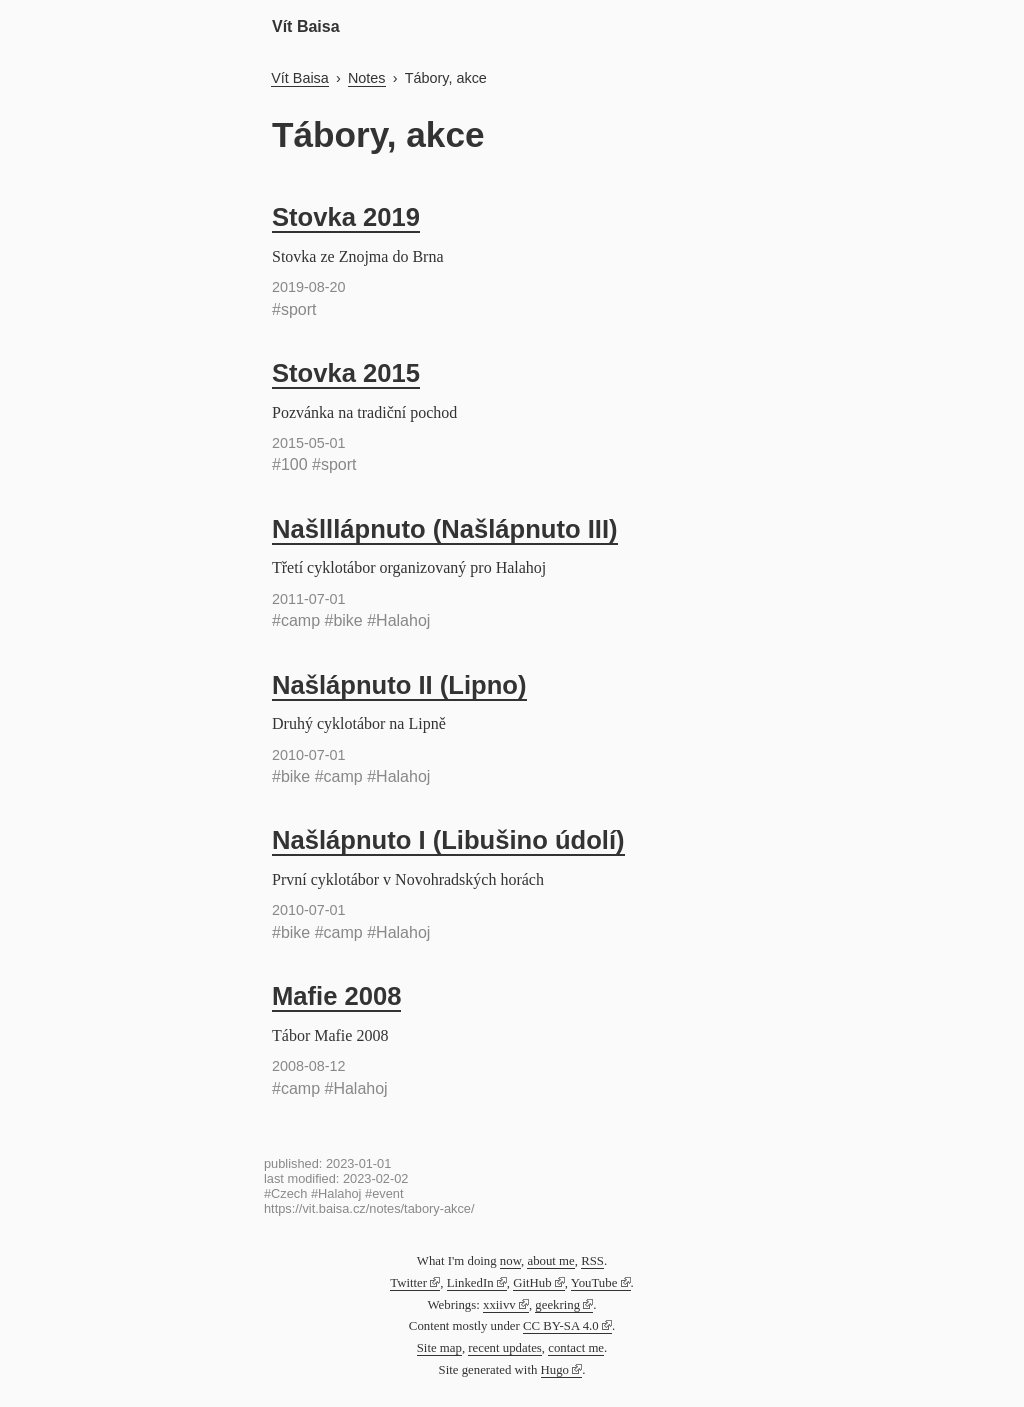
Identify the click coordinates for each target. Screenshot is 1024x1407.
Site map (439, 1348)
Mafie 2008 (336, 996)
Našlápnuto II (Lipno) (399, 685)
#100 (290, 464)
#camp (296, 620)
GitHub (532, 1283)
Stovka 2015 (346, 373)
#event (384, 1193)
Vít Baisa (306, 26)
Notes (367, 78)
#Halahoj (398, 620)
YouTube (594, 1283)
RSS (592, 1261)
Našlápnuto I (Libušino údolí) (448, 840)
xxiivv (499, 1305)
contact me (576, 1348)
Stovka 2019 (346, 217)
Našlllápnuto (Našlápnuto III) (445, 529)
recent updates (505, 1348)
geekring (557, 1305)
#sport (294, 309)
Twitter (408, 1283)
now (510, 1261)
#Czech (285, 1193)
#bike (343, 620)
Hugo (555, 1370)
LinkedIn (470, 1283)
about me (550, 1261)
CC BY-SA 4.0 (561, 1326)
